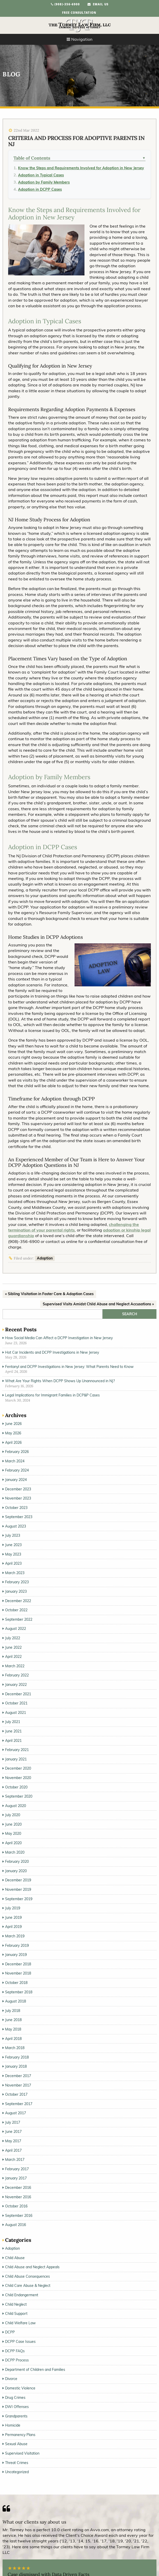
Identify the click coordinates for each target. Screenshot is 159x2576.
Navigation (79, 39)
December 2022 (18, 1601)
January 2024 (16, 1479)
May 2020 (13, 1833)
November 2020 (18, 1777)
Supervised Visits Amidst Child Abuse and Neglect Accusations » (98, 1304)
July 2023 (12, 1535)
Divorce (11, 2378)
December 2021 (18, 1694)
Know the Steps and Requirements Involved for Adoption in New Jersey (81, 168)
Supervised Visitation (22, 2453)
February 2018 (17, 2057)
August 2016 (15, 2224)
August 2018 (15, 2001)
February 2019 (17, 1945)
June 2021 (13, 1731)
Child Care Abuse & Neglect (27, 2285)
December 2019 (18, 1880)
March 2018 (14, 2048)
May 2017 (13, 2141)
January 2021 (16, 1759)
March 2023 (14, 1573)
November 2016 (18, 2197)
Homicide (12, 2425)
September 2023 (18, 1517)
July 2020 (12, 1815)
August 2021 (15, 1712)
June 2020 (13, 1824)
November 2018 (18, 1973)
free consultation (79, 13)
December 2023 (18, 1489)
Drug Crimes (15, 2397)
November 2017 (18, 2085)
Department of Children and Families (35, 2369)
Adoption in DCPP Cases (40, 189)
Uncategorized (17, 2472)
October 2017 (16, 2094)
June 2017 (13, 2131)
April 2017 (13, 2150)
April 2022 (13, 1656)
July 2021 (12, 1721)
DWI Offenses (17, 2406)
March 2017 (14, 2159)
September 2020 (18, 1796)
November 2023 (18, 1498)
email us (98, 4)
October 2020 (16, 1787)
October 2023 (16, 1507)
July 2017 (12, 2122)
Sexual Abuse (16, 2444)
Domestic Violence (20, 2388)
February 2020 (17, 1861)
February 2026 (17, 1451)
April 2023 (13, 1563)
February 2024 (17, 1470)
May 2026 (13, 1433)
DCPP (10, 2332)
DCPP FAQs (15, 2351)
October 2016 (16, 2206)
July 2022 (12, 1638)
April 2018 (13, 2038)
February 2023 (17, 1582)
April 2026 (13, 1442)
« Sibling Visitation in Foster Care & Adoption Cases (49, 1294)
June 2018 (13, 2020)
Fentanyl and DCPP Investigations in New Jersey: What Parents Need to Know (69, 1366)
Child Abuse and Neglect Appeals (32, 2267)
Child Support (16, 2313)
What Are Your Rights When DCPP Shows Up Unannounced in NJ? (60, 1381)
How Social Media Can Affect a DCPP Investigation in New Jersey (59, 1338)
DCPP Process (17, 2360)
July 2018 (12, 2010)
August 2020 (15, 1805)
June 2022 (13, 1647)
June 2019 (13, 1917)
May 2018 (13, 2029)
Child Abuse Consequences (27, 2276)
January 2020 (16, 1871)
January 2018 (16, 2066)
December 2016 (18, 2187)
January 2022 (16, 1684)
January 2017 (16, 2178)
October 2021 (16, 1703)
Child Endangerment (21, 2295)
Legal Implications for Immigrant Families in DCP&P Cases (52, 1395)
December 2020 (18, 1768)
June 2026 (13, 1423)
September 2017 (18, 2104)
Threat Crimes (16, 2462)
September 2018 (18, 1992)
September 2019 (18, 1899)
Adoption (45, 1258)
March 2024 (14, 1461)
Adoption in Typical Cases (41, 175)
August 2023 (15, 1526)
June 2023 (13, 1545)
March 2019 (14, 1936)
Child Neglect (16, 2304)
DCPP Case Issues (20, 2341)
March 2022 (14, 1666)
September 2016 (18, 2215)
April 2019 (13, 1926)
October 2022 (16, 1610)
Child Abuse (15, 2258)
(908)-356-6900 (65, 4)
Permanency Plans (20, 2434)
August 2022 (15, 1628)
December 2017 (18, 2076)
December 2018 (18, 1964)
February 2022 (17, 1675)
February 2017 (17, 2169)
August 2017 (15, 2113)
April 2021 (13, 1740)
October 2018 (16, 1982)
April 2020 (13, 1843)
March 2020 (14, 1852)
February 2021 (17, 1749)
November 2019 (18, 1889)
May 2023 (13, 1554)
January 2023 (16, 1591)
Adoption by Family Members (44, 182)
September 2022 (18, 1619)
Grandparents (16, 2416)
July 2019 (12, 1908)
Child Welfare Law (20, 2323)
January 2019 (16, 1954)
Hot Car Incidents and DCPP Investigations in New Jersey (52, 1352)
